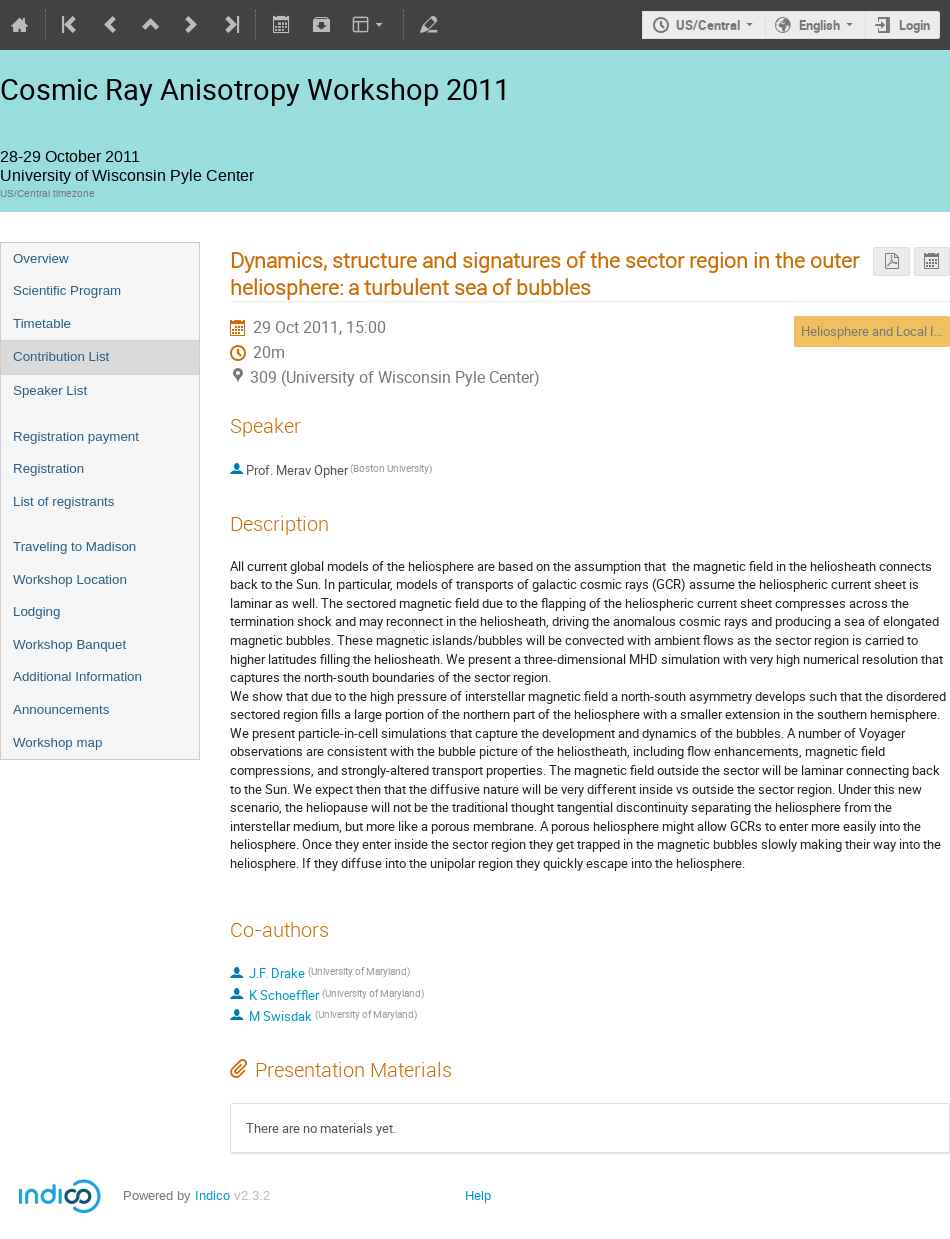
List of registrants (63, 501)
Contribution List (61, 356)
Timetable (42, 323)
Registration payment (76, 436)
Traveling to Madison (74, 546)
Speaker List (50, 390)
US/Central (708, 25)
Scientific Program (67, 290)
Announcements (61, 709)
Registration (48, 468)
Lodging (36, 611)
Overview (41, 258)
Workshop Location (70, 579)
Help (478, 1195)
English (819, 25)
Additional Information (77, 676)
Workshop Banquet (69, 644)
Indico (212, 1195)
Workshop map (57, 742)
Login (914, 25)
